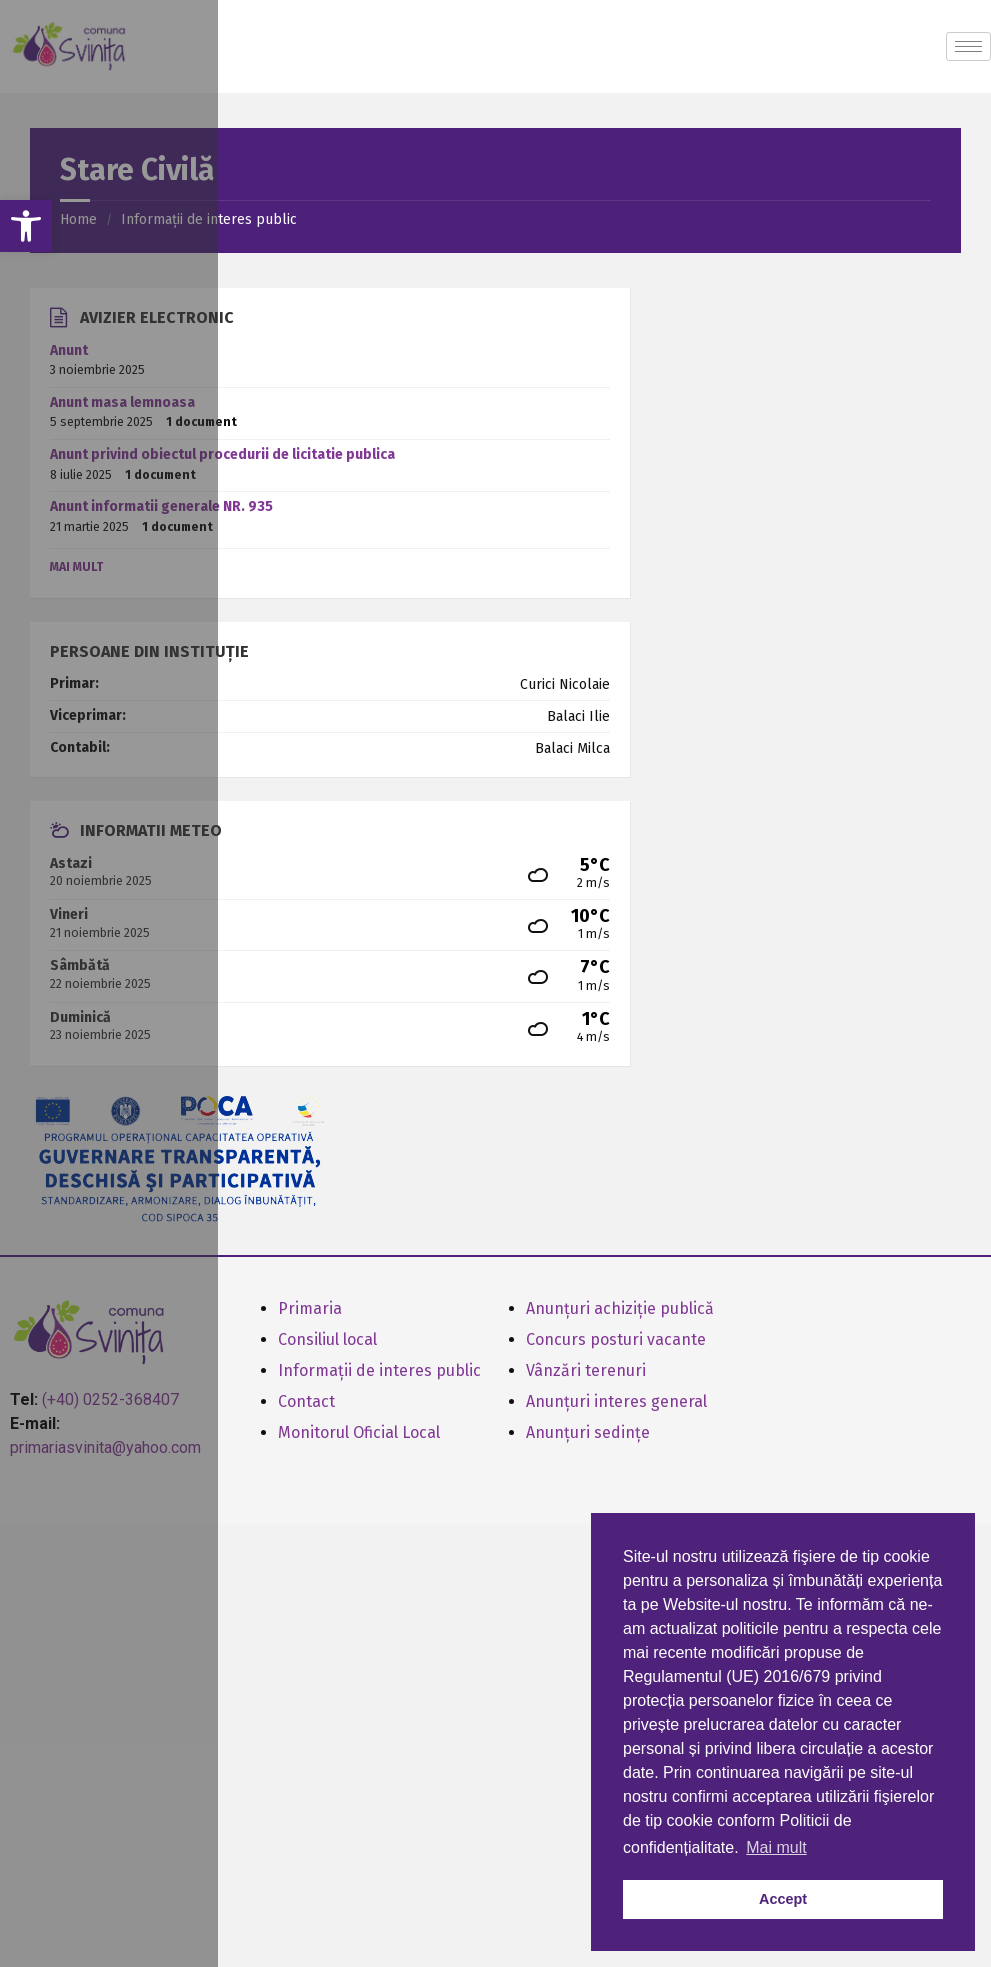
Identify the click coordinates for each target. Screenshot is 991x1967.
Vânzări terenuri (586, 1370)
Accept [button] (783, 1899)
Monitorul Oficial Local (359, 1432)
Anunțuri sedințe (588, 1432)
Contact (306, 1401)
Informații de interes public (379, 1370)
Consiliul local (327, 1339)
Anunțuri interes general (616, 1401)
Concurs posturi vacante (616, 1339)
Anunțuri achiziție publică (620, 1308)
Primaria (310, 1308)
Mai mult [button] (776, 1847)
